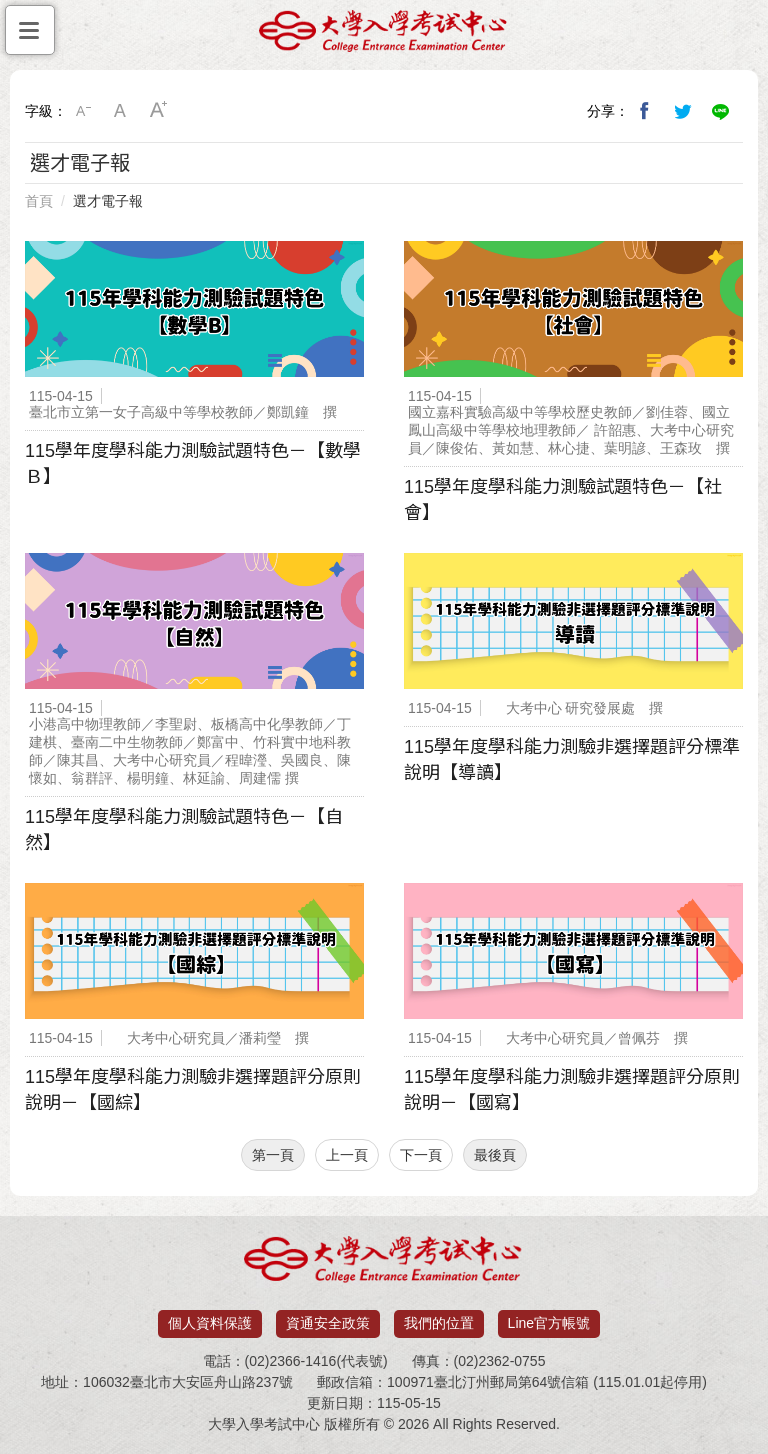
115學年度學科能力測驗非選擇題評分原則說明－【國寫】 (572, 1090)
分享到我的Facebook (645, 111)
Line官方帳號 (549, 1323)
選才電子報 (108, 201)
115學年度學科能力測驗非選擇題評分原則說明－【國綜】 (193, 1090)
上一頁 (347, 1155)
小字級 (83, 111)
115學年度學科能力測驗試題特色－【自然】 (184, 830)
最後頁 (495, 1155)
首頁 (39, 201)
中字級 (121, 111)
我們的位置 (439, 1323)
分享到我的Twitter (683, 111)
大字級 (159, 111)
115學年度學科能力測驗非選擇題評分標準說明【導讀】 (572, 760)
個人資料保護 (210, 1323)
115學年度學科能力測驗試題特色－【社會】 (563, 500)
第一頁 (273, 1155)
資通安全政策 (328, 1323)
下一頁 (421, 1155)
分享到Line (721, 111)
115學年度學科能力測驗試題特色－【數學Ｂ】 (193, 464)
